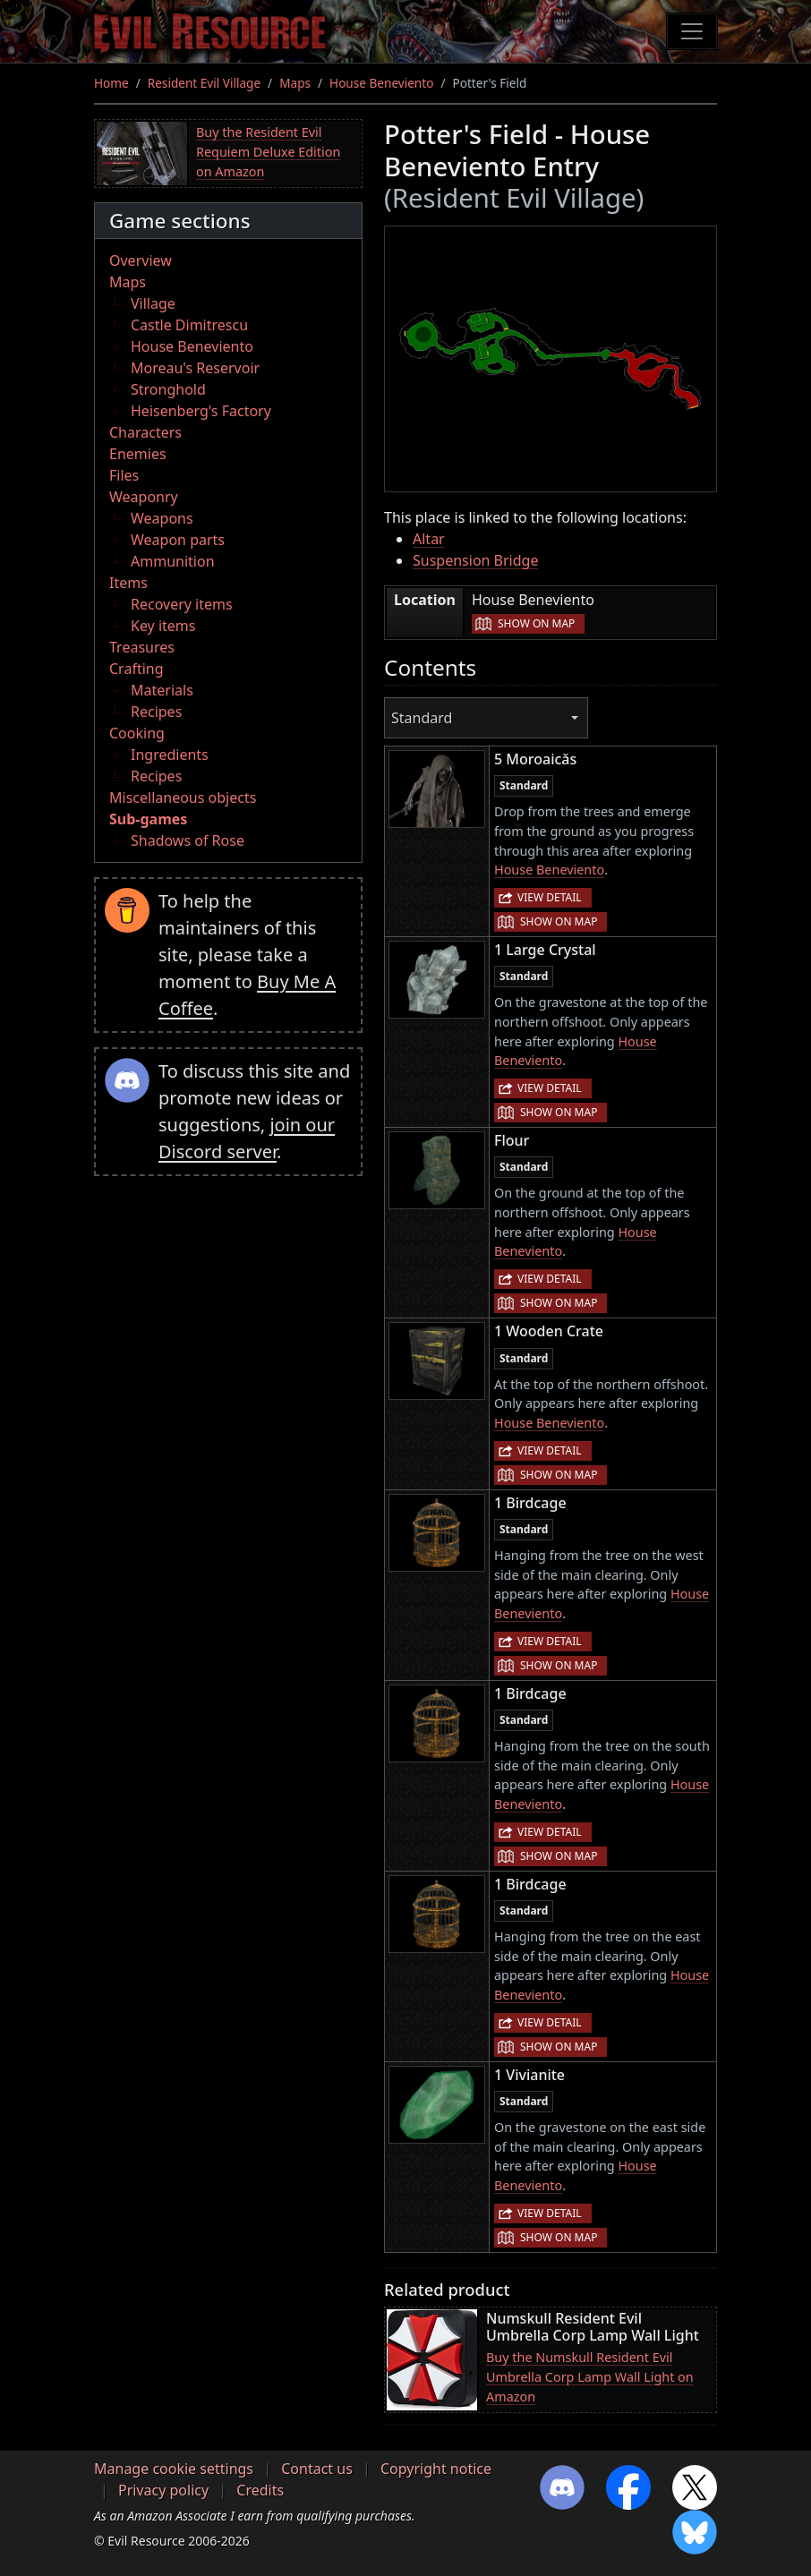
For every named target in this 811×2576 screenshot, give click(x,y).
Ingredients (170, 754)
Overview (140, 260)
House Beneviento (381, 82)
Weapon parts (178, 540)
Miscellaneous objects (182, 797)
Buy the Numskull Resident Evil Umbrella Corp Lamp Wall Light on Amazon (590, 2376)
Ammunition (173, 561)
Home (111, 82)
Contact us (317, 2468)
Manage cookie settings (173, 2468)
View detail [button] (549, 897)
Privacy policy (163, 2490)
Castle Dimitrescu (189, 325)
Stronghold (168, 389)
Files (124, 475)
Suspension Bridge (475, 560)
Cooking (137, 733)
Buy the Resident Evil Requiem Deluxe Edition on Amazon (268, 151)
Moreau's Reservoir (195, 368)
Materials (162, 690)
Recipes (156, 711)
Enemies (137, 454)
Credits (260, 2490)
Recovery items (182, 604)
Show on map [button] (536, 623)
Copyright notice (435, 2468)
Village (153, 303)
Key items (163, 625)
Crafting (136, 668)
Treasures (142, 647)
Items (128, 583)
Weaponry (143, 497)
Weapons (162, 518)
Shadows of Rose (187, 840)
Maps (295, 82)
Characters (145, 432)
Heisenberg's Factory (201, 411)
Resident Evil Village (204, 82)
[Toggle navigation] (692, 31)
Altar (429, 539)
